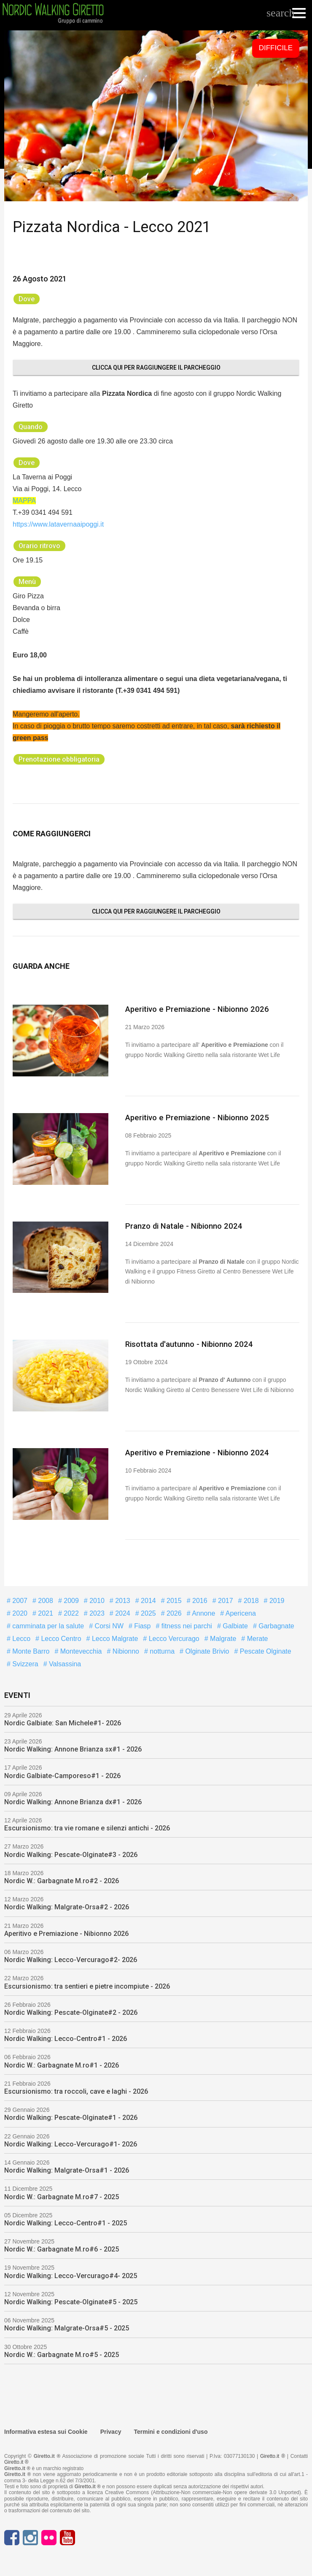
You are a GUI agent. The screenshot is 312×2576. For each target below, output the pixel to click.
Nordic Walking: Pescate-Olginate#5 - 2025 (70, 2301)
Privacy (110, 2430)
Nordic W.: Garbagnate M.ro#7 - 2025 (61, 2196)
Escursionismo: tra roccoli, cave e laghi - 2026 (76, 2090)
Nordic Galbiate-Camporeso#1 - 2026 (62, 1774)
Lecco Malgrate (114, 1637)
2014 (147, 1599)
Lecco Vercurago (173, 1637)
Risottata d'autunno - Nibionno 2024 (187, 1343)
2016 (199, 1599)
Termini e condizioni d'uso (170, 2430)
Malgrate (222, 1637)
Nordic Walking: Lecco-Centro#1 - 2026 (65, 2037)
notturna (161, 1650)
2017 (224, 1599)
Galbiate (234, 1624)
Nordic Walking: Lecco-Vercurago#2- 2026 (70, 1958)
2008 (44, 1599)
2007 (19, 1599)
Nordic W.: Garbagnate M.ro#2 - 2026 (61, 1880)
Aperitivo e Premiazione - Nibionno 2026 (193, 1009)
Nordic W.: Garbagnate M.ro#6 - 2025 (61, 2248)
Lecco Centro (60, 1637)
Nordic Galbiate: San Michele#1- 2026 (62, 1722)
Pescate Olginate (264, 1650)
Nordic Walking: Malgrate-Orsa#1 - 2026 (66, 2169)
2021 (44, 1612)
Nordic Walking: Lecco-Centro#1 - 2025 (65, 2222)
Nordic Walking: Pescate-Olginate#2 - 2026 (70, 2011)
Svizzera (24, 1662)
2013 (121, 1599)
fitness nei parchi (185, 1624)
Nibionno (124, 1650)
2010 (96, 1599)
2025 (147, 1612)
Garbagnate (275, 1624)
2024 (121, 1612)
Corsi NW (108, 1624)
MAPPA (24, 500)
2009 (70, 1599)
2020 (19, 1612)
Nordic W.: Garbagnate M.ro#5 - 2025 (61, 2353)
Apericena (240, 1612)
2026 (173, 1612)
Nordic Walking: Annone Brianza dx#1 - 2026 (73, 1801)
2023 (96, 1612)
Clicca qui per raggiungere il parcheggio (156, 367)
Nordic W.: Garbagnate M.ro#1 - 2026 (61, 2064)
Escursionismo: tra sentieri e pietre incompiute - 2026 (87, 1985)
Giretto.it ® (272, 2455)
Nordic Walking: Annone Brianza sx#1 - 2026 (73, 1748)
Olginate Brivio (206, 1650)
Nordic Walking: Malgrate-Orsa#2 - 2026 (66, 1906)
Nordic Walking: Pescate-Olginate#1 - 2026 (70, 2116)
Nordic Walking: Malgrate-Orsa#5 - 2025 (66, 2327)
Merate (256, 1637)
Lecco (20, 1637)
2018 (250, 1599)
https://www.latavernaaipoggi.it (58, 524)
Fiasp (141, 1624)
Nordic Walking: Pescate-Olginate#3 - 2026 (70, 1853)
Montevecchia (80, 1650)
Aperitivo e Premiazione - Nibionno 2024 (193, 1451)
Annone (203, 1612)
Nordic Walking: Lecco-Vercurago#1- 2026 (70, 2143)
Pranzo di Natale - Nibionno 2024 (181, 1225)
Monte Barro (30, 1650)
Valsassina (64, 1662)
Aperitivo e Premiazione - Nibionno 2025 (193, 1117)
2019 (275, 1599)
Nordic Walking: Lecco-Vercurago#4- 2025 (70, 2275)
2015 (173, 1599)
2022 (70, 1612)
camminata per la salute (47, 1624)
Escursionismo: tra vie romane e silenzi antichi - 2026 (87, 1827)
